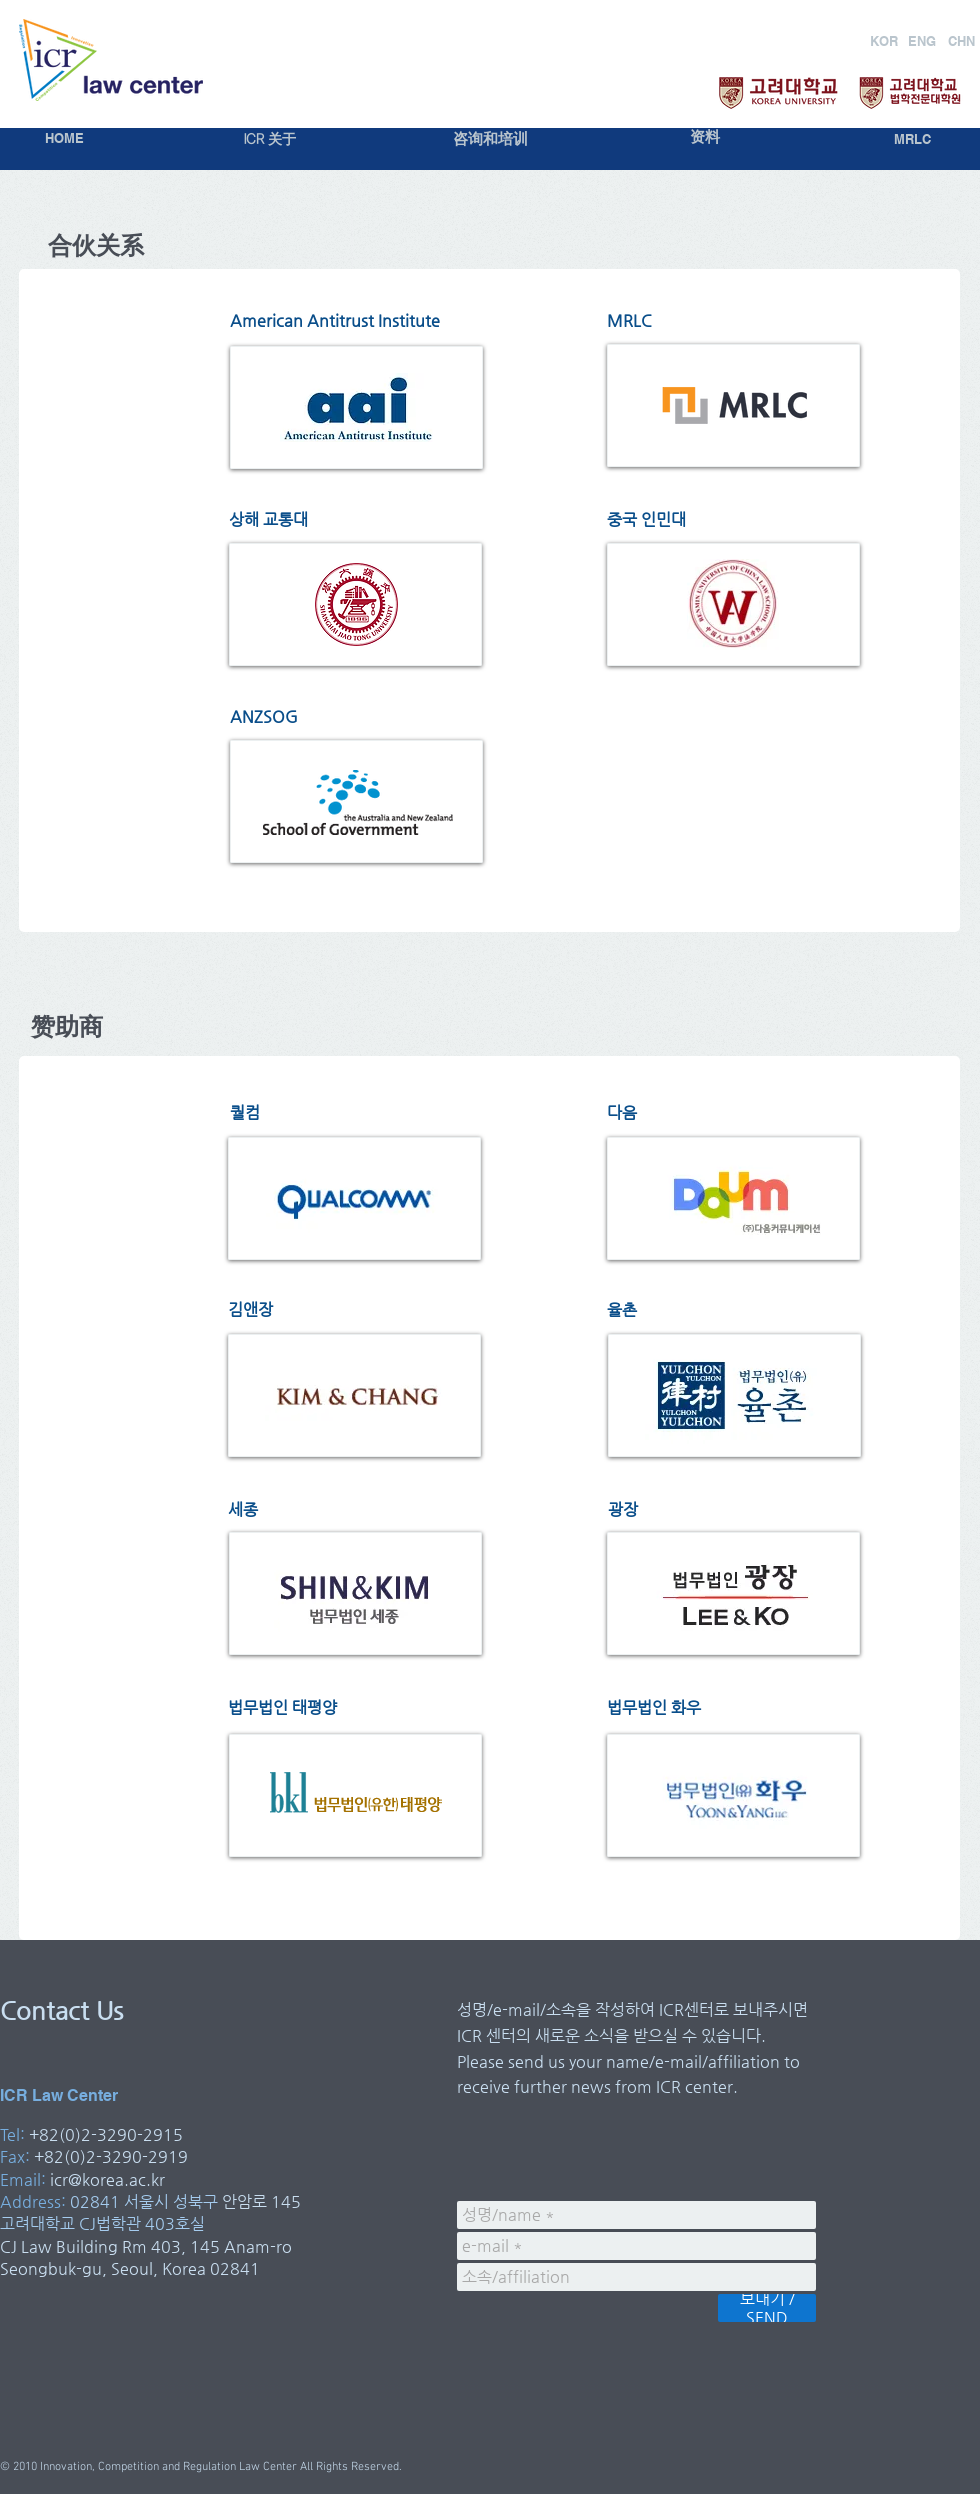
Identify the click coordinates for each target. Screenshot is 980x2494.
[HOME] (64, 138)
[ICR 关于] (269, 139)
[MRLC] (912, 139)
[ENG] (921, 41)
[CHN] (961, 41)
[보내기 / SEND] (767, 2308)
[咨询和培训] (490, 139)
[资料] (705, 137)
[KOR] (884, 41)
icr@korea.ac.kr (107, 2179)
